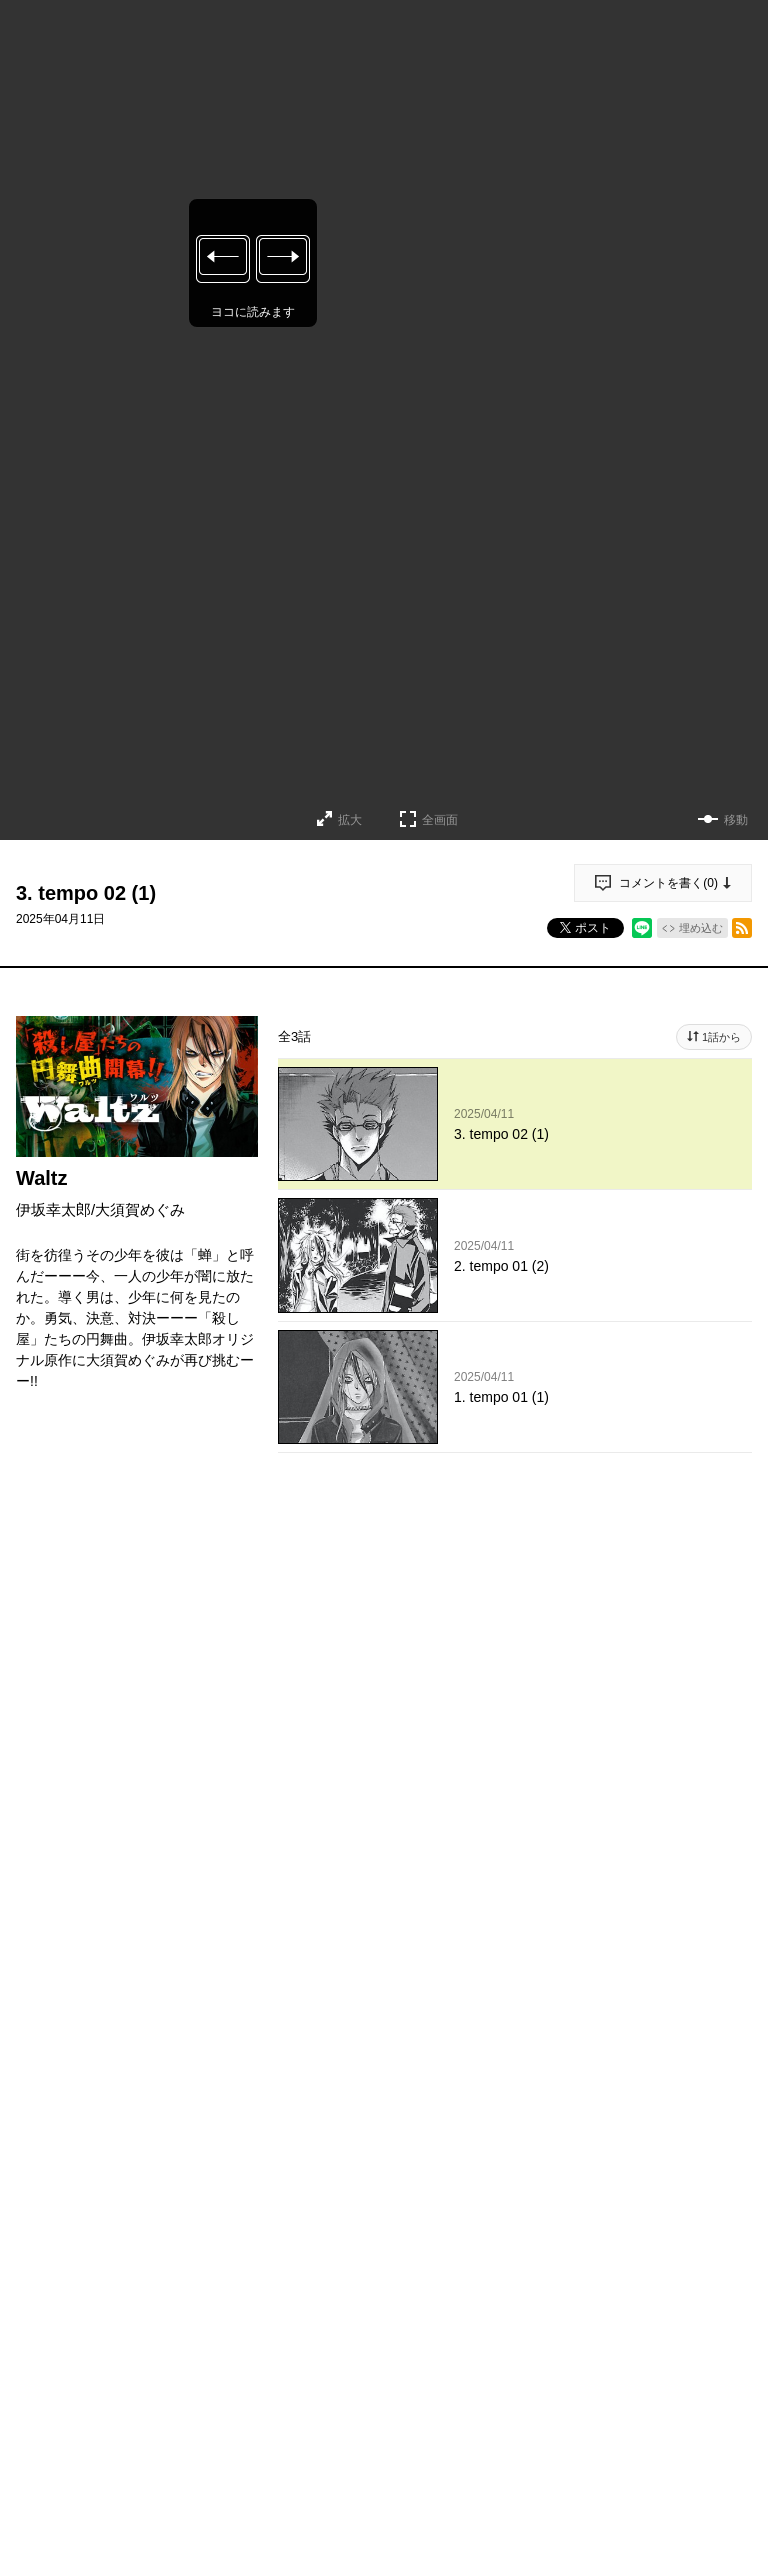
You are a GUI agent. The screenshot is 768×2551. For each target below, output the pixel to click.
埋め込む (701, 928)
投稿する (515, 1967)
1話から (721, 1037)
